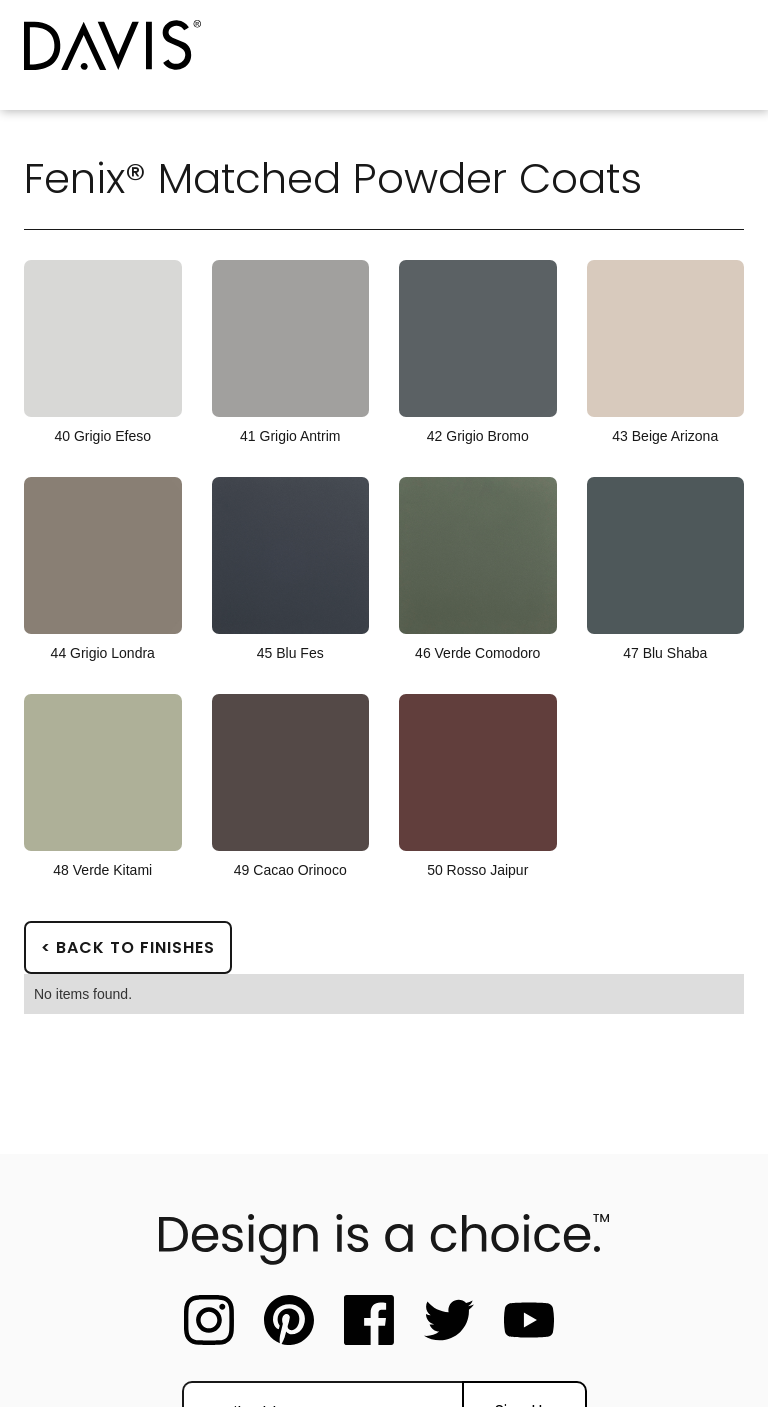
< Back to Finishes (128, 947)
